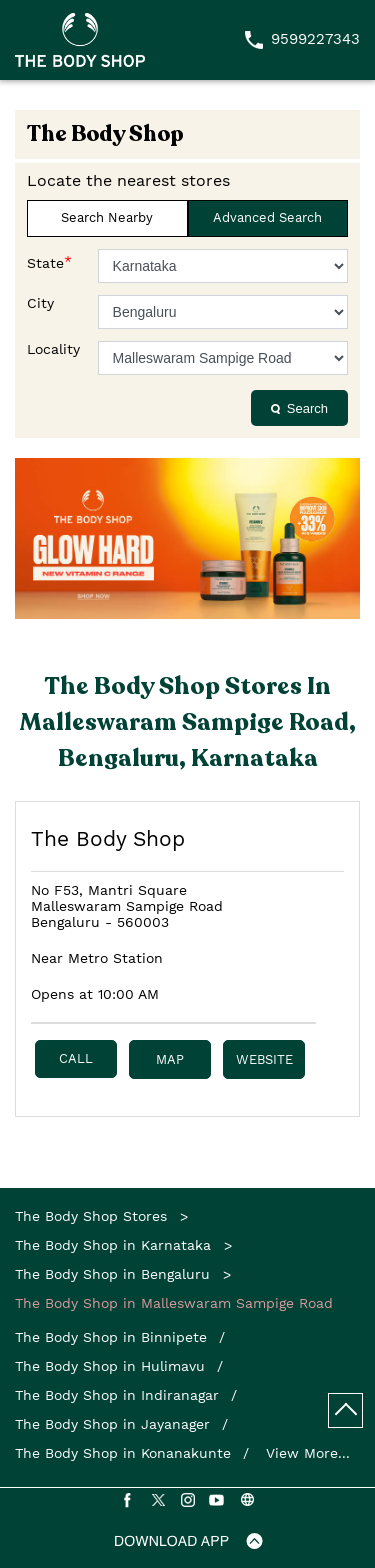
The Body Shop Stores (93, 1216)
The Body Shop (108, 838)
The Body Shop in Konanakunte (123, 1453)
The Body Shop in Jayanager (112, 1424)
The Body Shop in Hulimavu (110, 1366)
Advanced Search (267, 217)
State (49, 262)
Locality (53, 349)
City (40, 303)
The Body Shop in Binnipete (111, 1337)
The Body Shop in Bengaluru (112, 1274)
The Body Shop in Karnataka (113, 1245)
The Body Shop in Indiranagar (117, 1395)
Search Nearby (107, 217)
